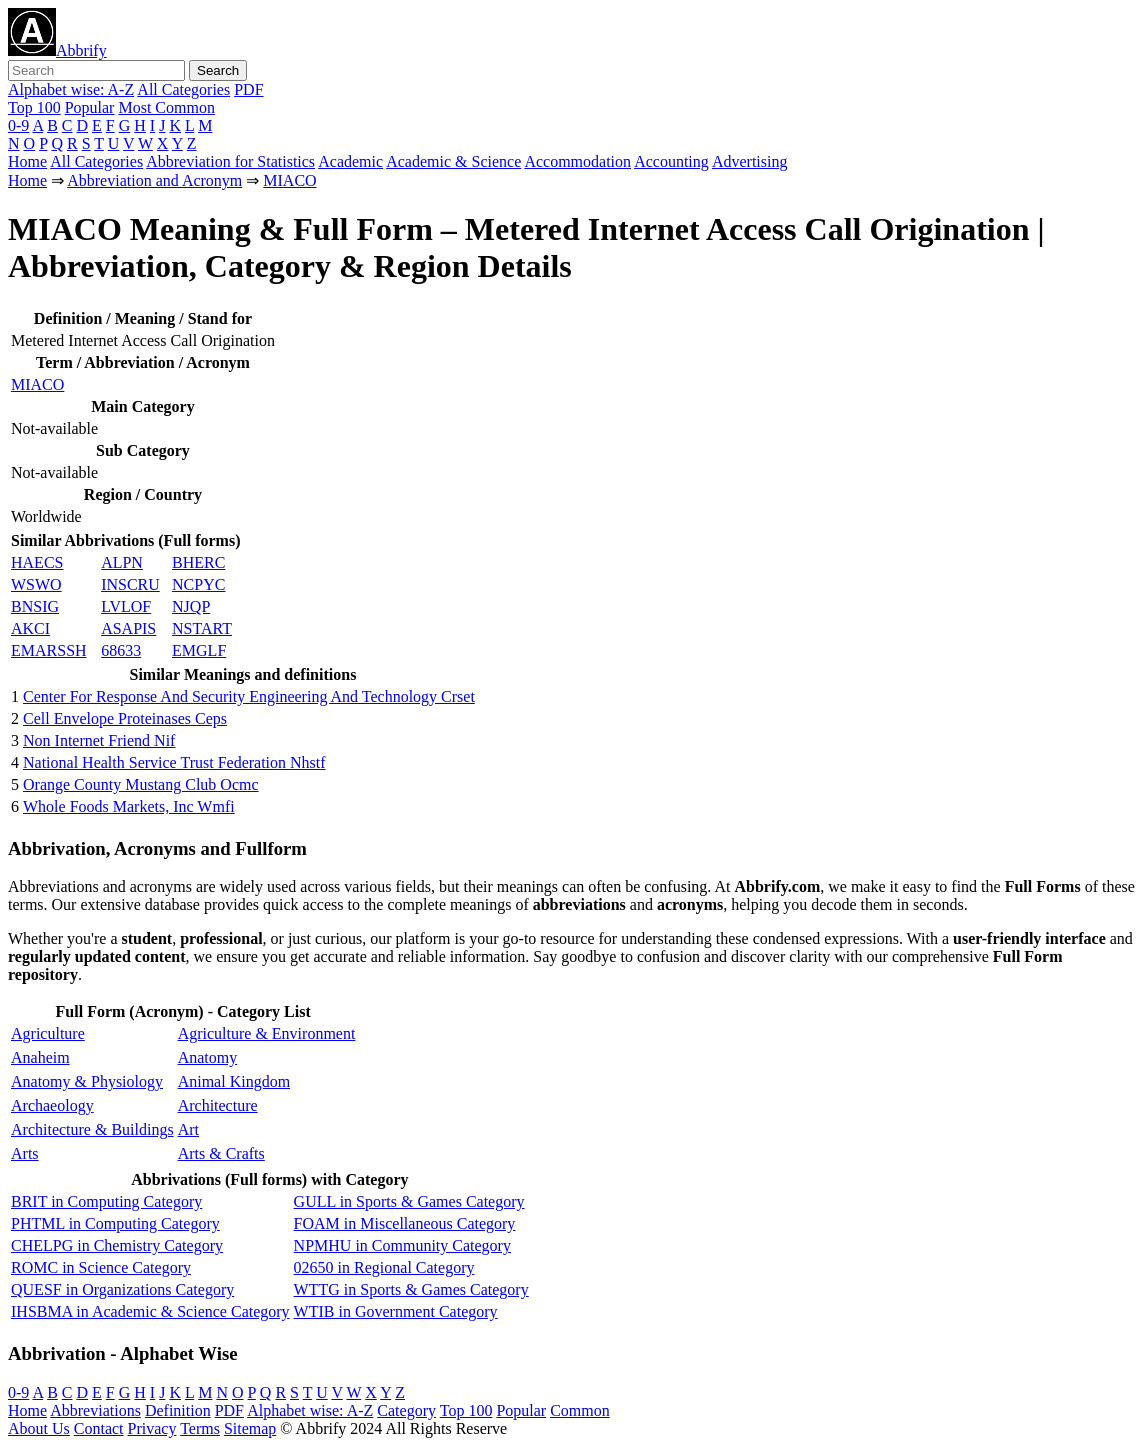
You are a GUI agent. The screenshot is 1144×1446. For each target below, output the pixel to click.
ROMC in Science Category (101, 1267)
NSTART (202, 628)
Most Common (166, 107)
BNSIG (35, 606)
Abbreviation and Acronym (154, 180)
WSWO (36, 584)
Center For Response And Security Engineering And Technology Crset (249, 696)
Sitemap (250, 1428)
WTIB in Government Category (396, 1311)
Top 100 (34, 107)
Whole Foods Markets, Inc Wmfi (129, 806)
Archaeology (52, 1105)
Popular (90, 107)
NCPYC (198, 584)
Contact (99, 1428)
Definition (178, 1410)
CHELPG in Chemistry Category (117, 1245)
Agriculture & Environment (267, 1033)
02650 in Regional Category (384, 1267)
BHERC (198, 562)
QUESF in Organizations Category (122, 1289)
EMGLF (199, 650)
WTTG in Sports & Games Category (411, 1289)
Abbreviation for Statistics (230, 161)
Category (406, 1410)
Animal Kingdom (234, 1081)
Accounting (671, 161)
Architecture (218, 1105)
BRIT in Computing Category (106, 1201)
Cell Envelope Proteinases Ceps (125, 718)
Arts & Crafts (221, 1153)
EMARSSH (49, 650)
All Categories (183, 89)
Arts (25, 1153)
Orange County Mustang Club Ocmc (141, 784)
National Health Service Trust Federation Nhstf (174, 762)
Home (27, 161)
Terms (200, 1428)
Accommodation (577, 161)
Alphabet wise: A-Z (71, 89)
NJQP (191, 606)
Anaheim (40, 1057)
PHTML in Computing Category (115, 1223)
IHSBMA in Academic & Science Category (150, 1311)
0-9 (18, 125)
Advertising (750, 161)
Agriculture (48, 1033)
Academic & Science (453, 161)
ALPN (122, 562)
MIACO (289, 180)
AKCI (30, 628)
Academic (350, 161)
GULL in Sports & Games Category (409, 1201)
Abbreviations (95, 1410)
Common (580, 1410)
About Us (39, 1428)
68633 (121, 650)
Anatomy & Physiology (87, 1081)
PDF (248, 89)
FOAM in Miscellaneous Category (405, 1223)
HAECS (37, 562)
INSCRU (130, 584)
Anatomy (208, 1057)
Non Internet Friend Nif (99, 740)
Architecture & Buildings (92, 1129)
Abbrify (57, 50)
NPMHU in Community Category (402, 1245)
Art (188, 1129)
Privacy (152, 1428)
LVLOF (126, 606)
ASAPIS (128, 628)
